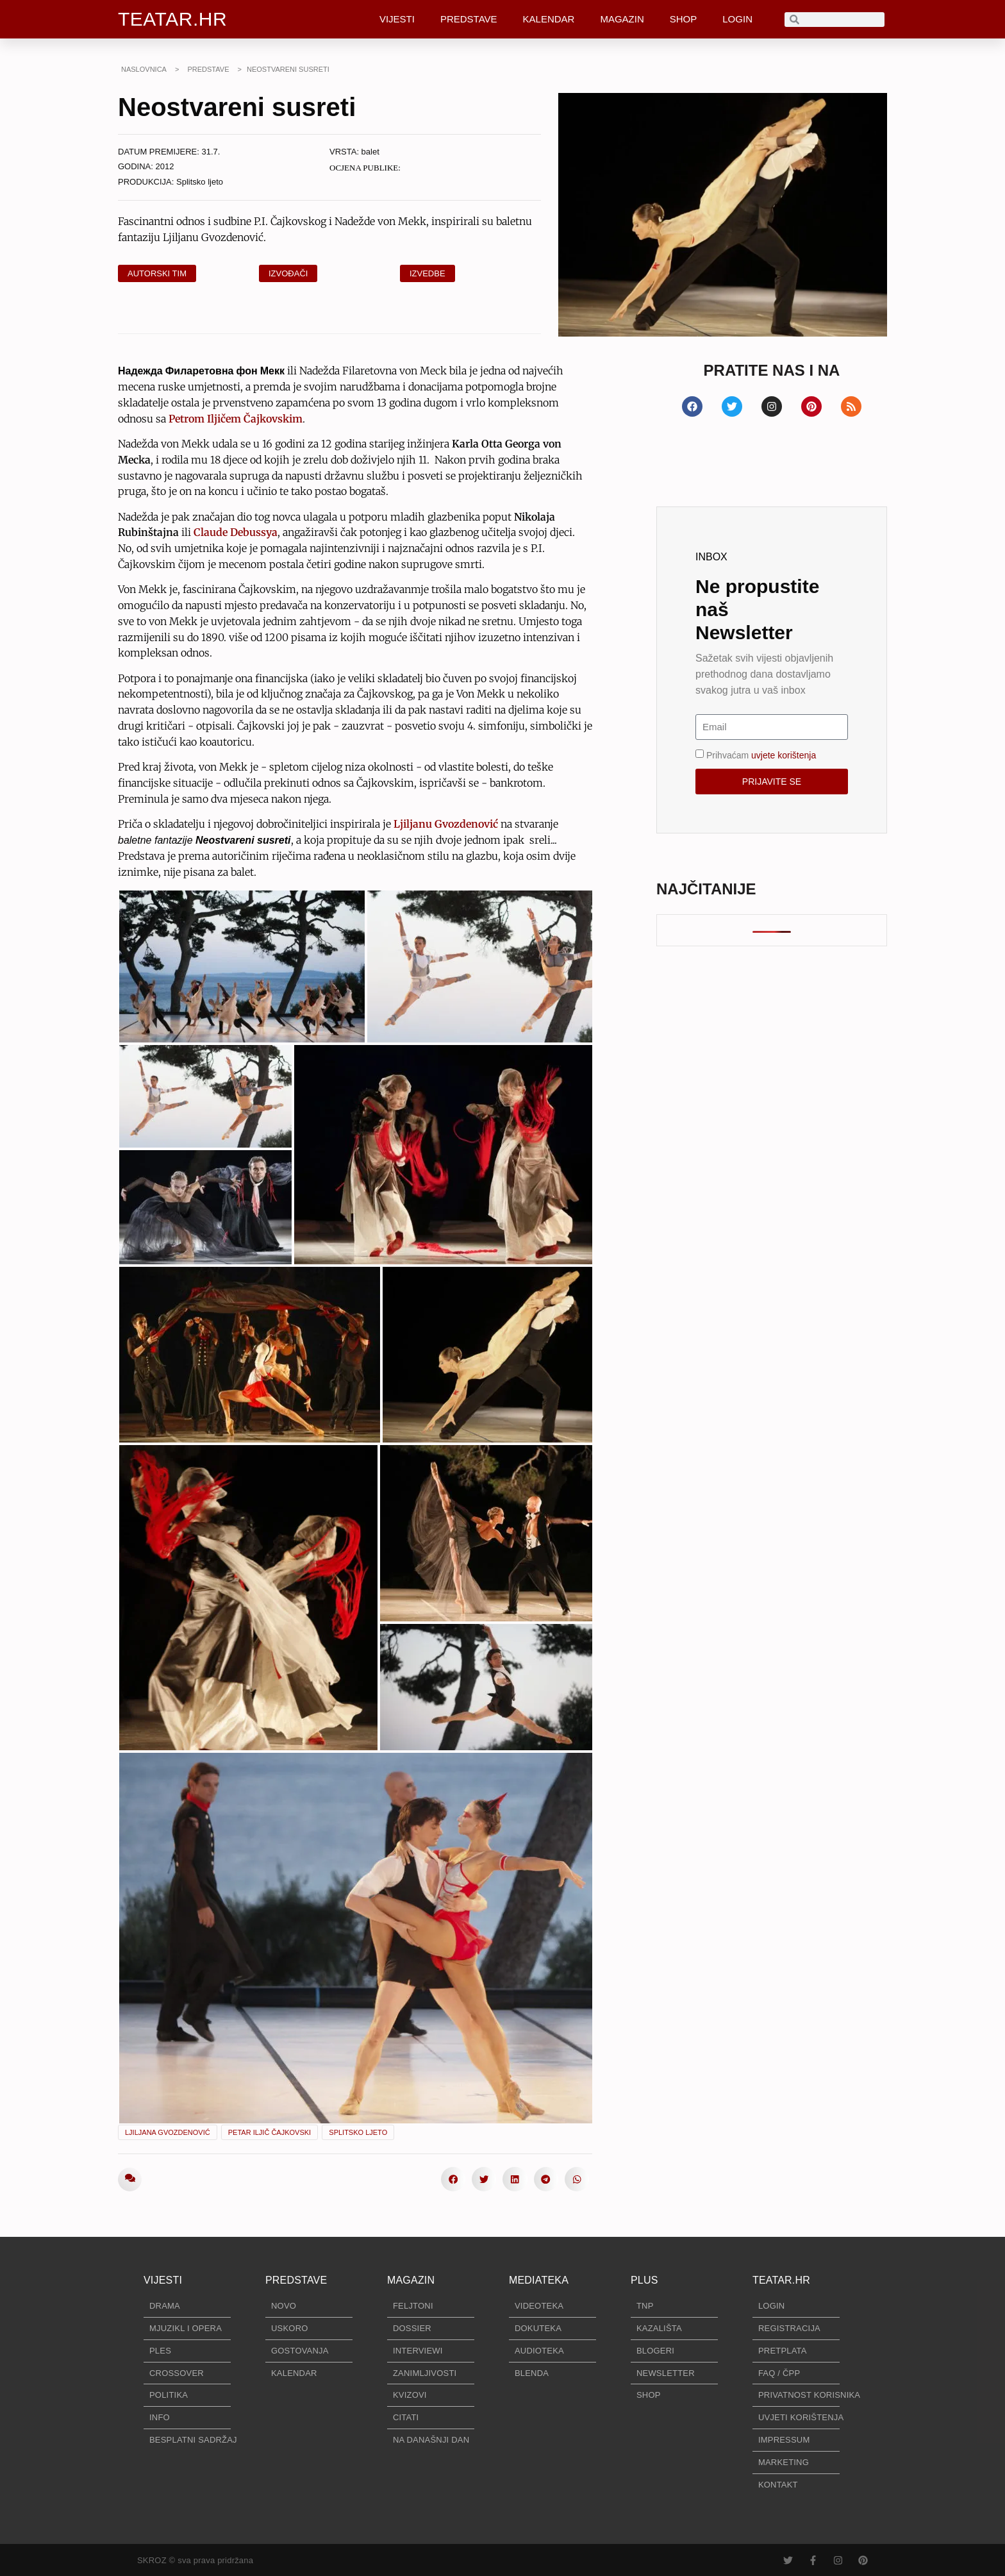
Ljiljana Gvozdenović (167, 2132)
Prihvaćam (761, 754)
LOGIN (737, 18)
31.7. (211, 151)
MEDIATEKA (539, 2280)
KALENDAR (549, 18)
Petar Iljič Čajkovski (269, 2132)
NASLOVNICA (144, 69)
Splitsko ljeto (199, 182)
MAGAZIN (622, 18)
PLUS (644, 2280)
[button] (453, 2179)
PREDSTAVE (468, 18)
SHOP (683, 18)
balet (370, 151)
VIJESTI (397, 18)
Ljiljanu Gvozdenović (446, 823)
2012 (165, 166)
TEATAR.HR (172, 18)
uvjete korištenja (783, 754)
